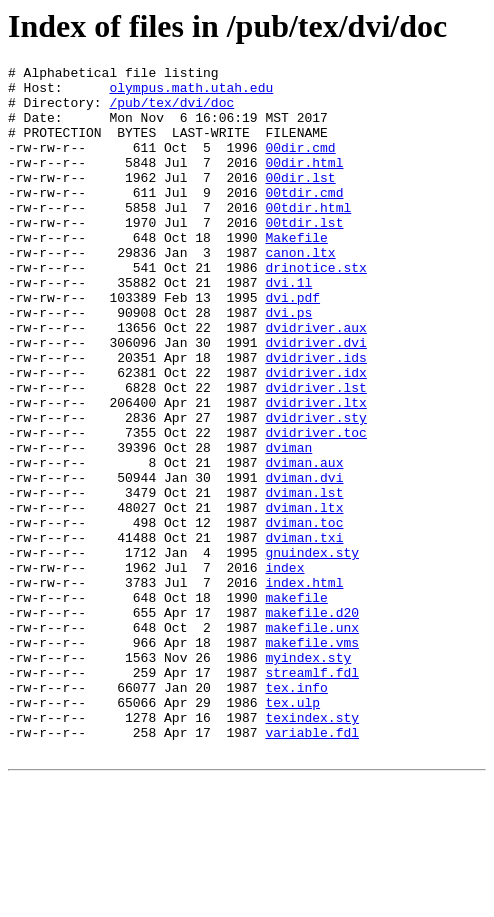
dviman (288, 525)
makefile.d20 (312, 723)
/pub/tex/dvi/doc (171, 111)
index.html (304, 687)
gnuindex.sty (312, 651)
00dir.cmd (300, 165)
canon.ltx (300, 291)
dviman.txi (304, 633)
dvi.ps (288, 363)
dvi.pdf (292, 345)
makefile (296, 705)
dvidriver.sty (315, 489)
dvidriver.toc (315, 507)
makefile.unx (312, 741)
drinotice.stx (315, 309)
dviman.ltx (304, 597)
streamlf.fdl (312, 795)
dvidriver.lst (315, 453)
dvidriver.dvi (315, 399)
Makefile (296, 273)
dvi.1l (288, 327)
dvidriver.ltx (315, 471)
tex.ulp (292, 831)
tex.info (296, 813)
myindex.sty (308, 777)
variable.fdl (312, 867)
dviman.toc (304, 615)
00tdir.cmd (304, 219)
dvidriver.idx (315, 435)
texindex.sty (312, 849)
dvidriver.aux (315, 381)
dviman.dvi (304, 561)
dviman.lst (304, 579)
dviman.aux (304, 543)
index (284, 669)
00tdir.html (308, 237)
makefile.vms (312, 759)
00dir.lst (300, 201)
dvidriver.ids (315, 417)
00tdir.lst (304, 255)
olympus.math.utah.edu (191, 93)
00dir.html (304, 183)
